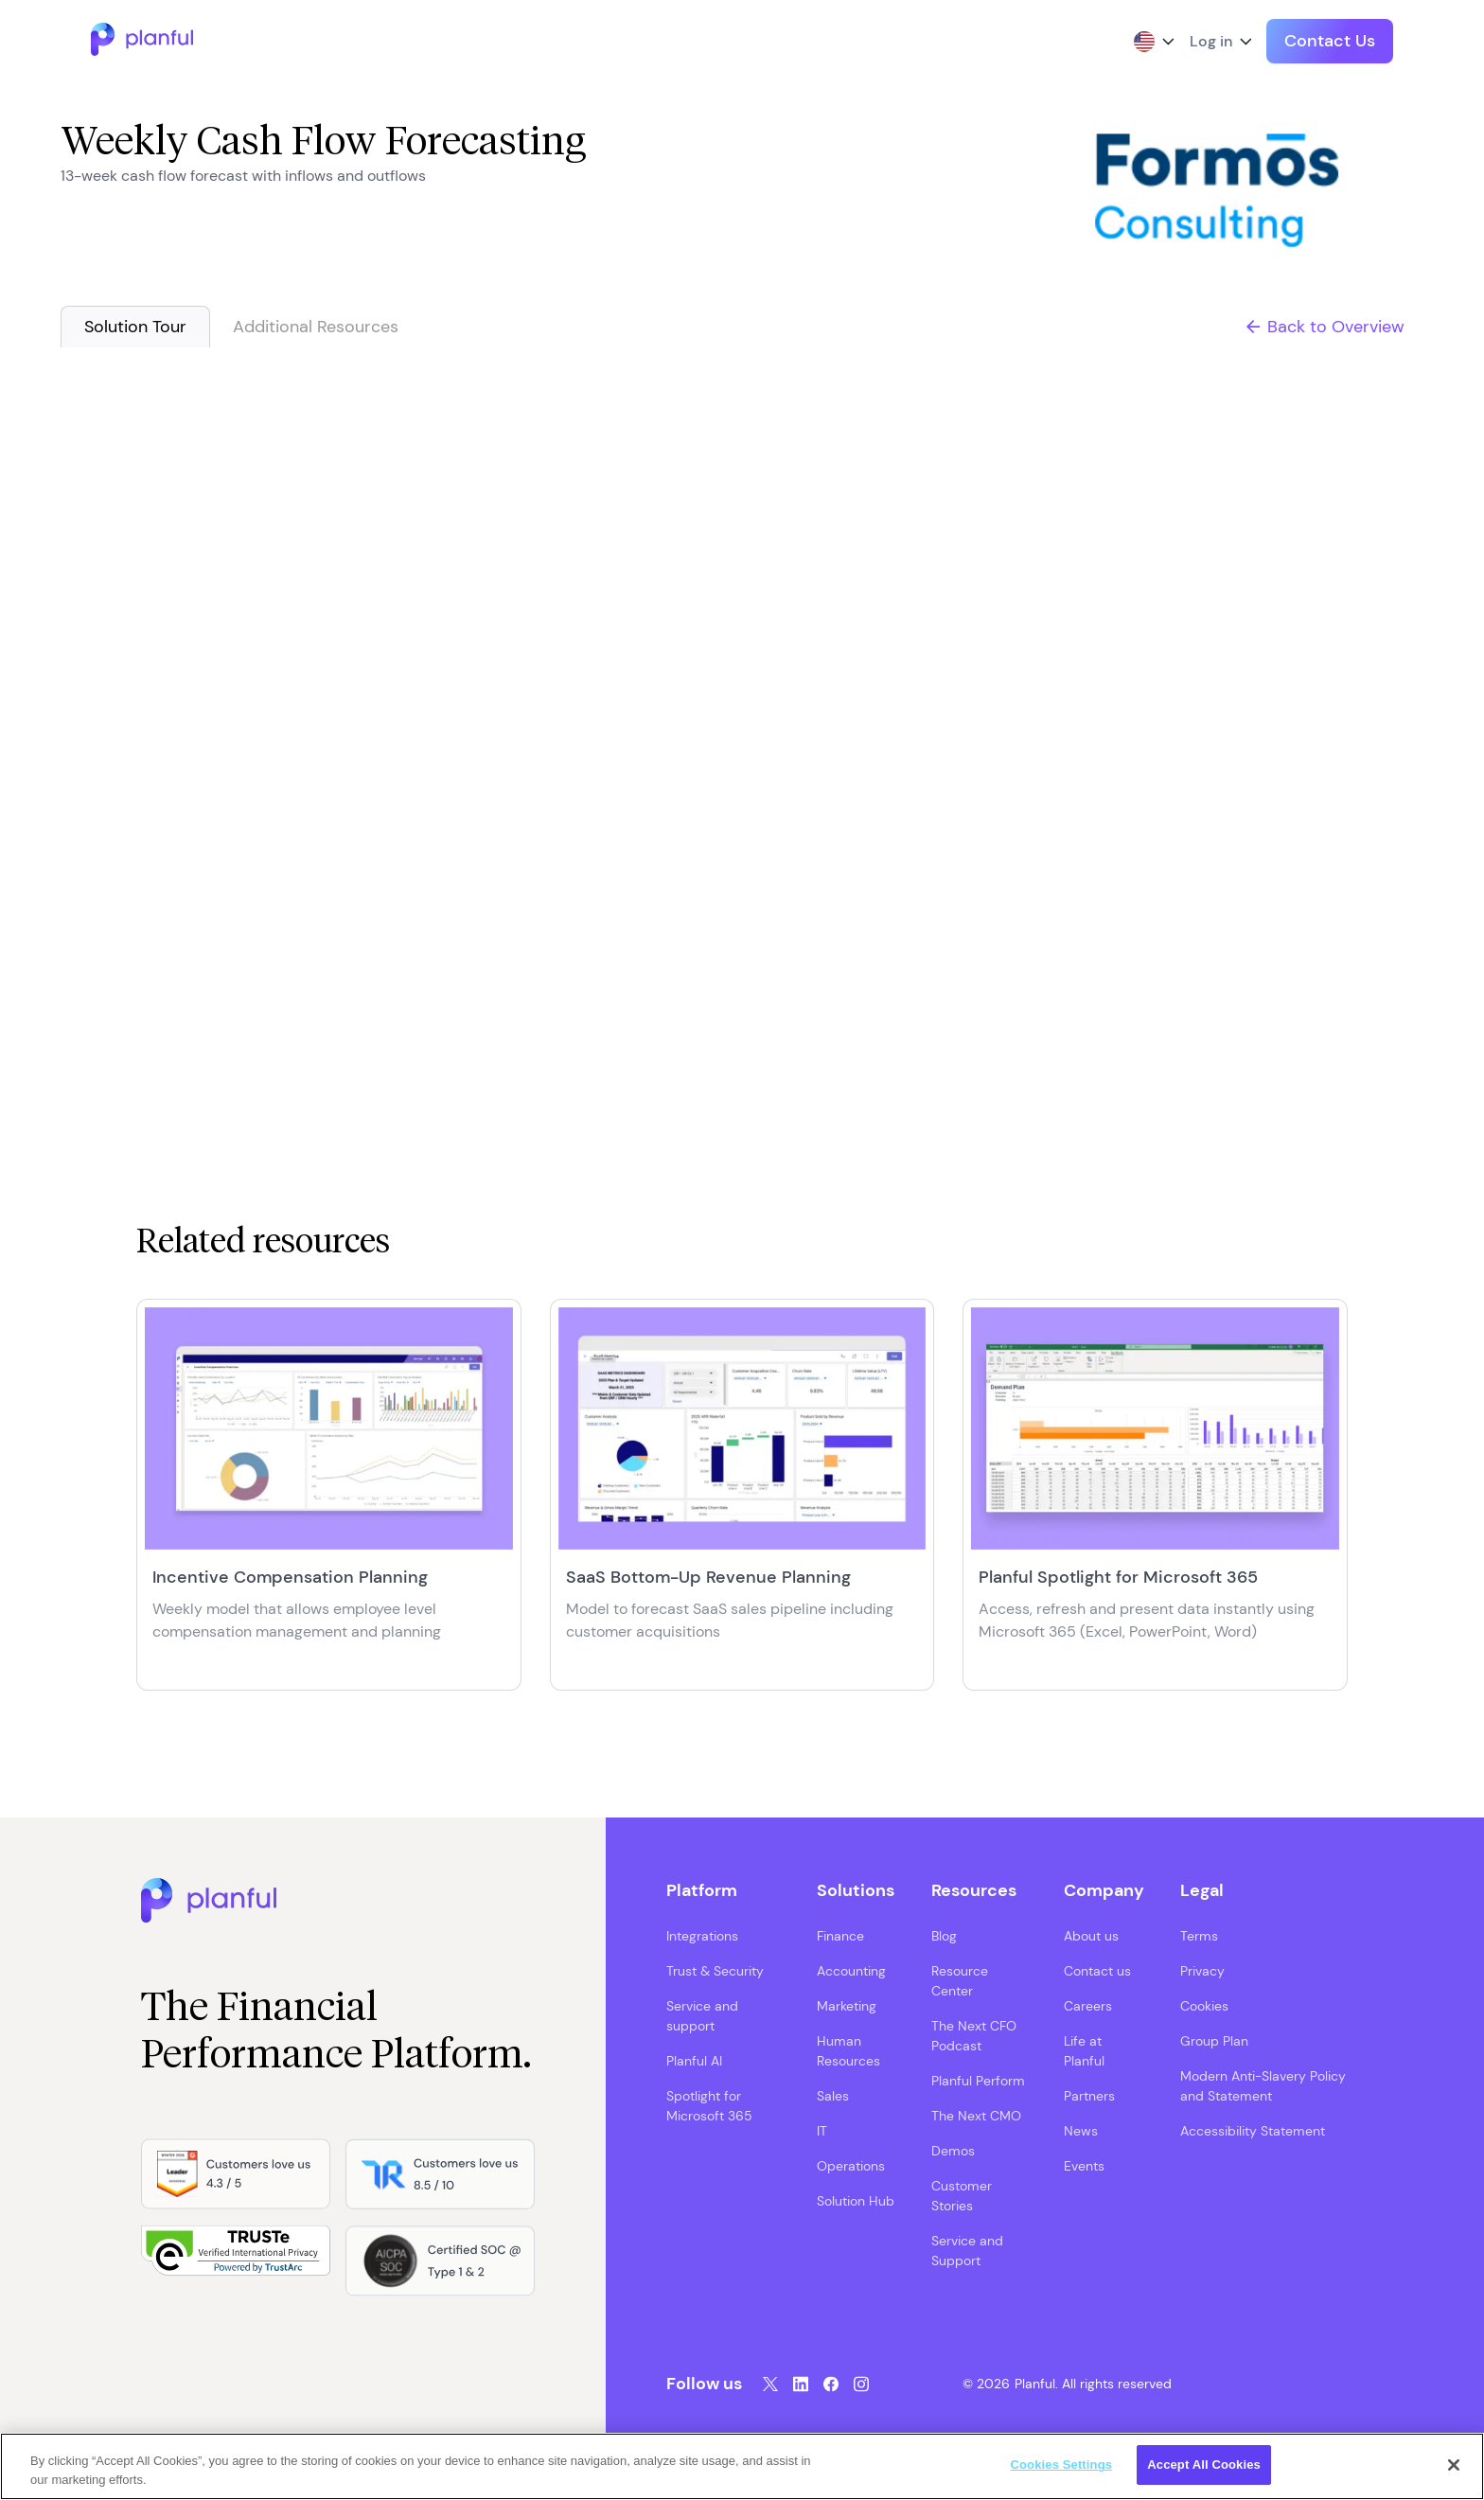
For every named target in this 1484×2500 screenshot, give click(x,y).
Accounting (851, 1970)
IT (822, 2130)
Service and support (702, 2015)
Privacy (1202, 1970)
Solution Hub (855, 2200)
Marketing (846, 2005)
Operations (851, 2165)
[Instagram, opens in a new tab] (861, 2384)
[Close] (1454, 2465)
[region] (742, 2466)
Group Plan (1214, 2040)
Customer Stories (961, 2195)
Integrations (702, 1935)
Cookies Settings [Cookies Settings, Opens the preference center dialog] (1062, 2464)
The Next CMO (976, 2115)
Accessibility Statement (1252, 2130)
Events (1084, 2165)
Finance (840, 1935)
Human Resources (848, 2050)
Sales (833, 2095)
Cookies (1204, 2005)
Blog (944, 1935)
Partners (1089, 2095)
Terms (1199, 1935)
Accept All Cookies (1204, 2464)
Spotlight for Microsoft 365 (709, 2105)
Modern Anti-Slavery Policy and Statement (1263, 2085)
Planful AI (694, 2060)
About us (1091, 1935)
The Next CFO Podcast (973, 2035)
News (1081, 2130)
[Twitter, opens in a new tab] (770, 2384)
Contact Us (1329, 40)
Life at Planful (1084, 2050)
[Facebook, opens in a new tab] (831, 2384)
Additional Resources (315, 326)
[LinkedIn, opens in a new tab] (800, 2384)
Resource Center (959, 1980)
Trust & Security (715, 1970)
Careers (1088, 2005)
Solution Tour (135, 326)
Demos (953, 2150)
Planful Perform (978, 2080)
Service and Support (967, 2250)
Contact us (1097, 1970)
